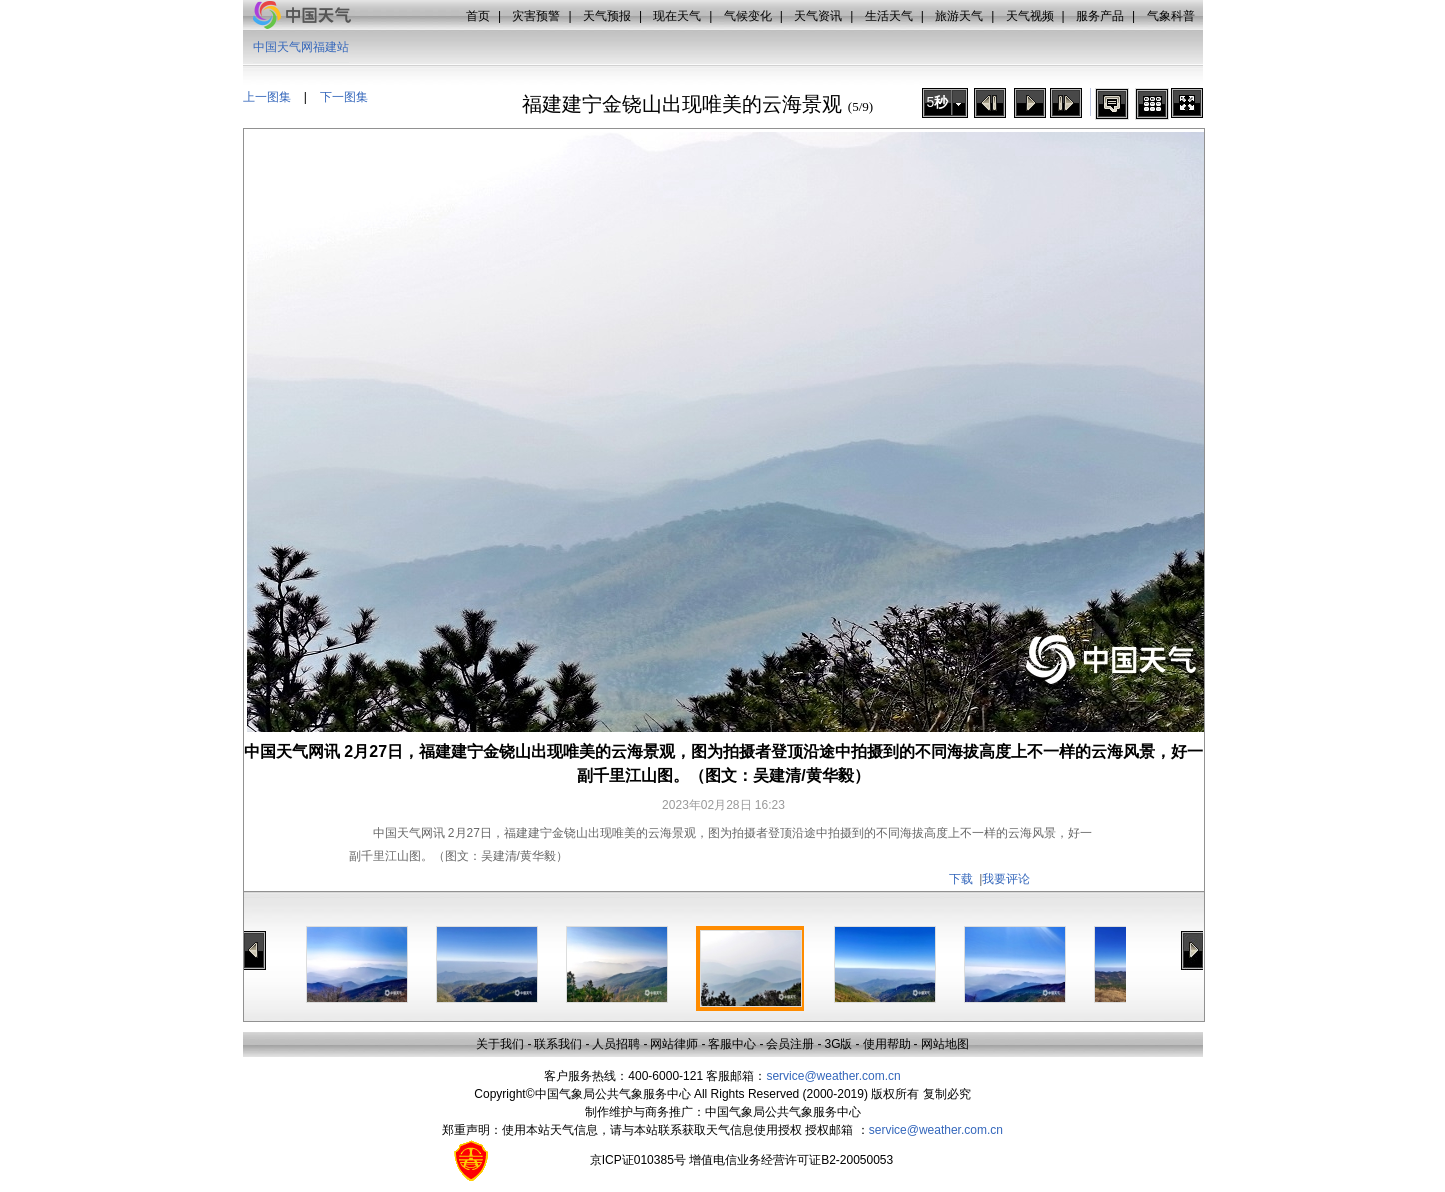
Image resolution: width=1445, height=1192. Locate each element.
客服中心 (732, 1044)
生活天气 (889, 16)
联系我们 (558, 1044)
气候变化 (748, 16)
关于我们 (500, 1044)
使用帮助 (887, 1044)
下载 (961, 879)
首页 (478, 16)
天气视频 (1030, 16)
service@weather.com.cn (833, 1076)
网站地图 (945, 1044)
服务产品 (1100, 16)
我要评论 (1006, 879)
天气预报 (607, 16)
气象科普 (1171, 16)
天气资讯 (818, 16)
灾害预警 (536, 16)
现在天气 (677, 16)
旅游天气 (959, 16)
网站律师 (674, 1044)
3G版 (838, 1044)
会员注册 (790, 1044)
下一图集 (344, 97)
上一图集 (267, 97)
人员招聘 (616, 1044)
